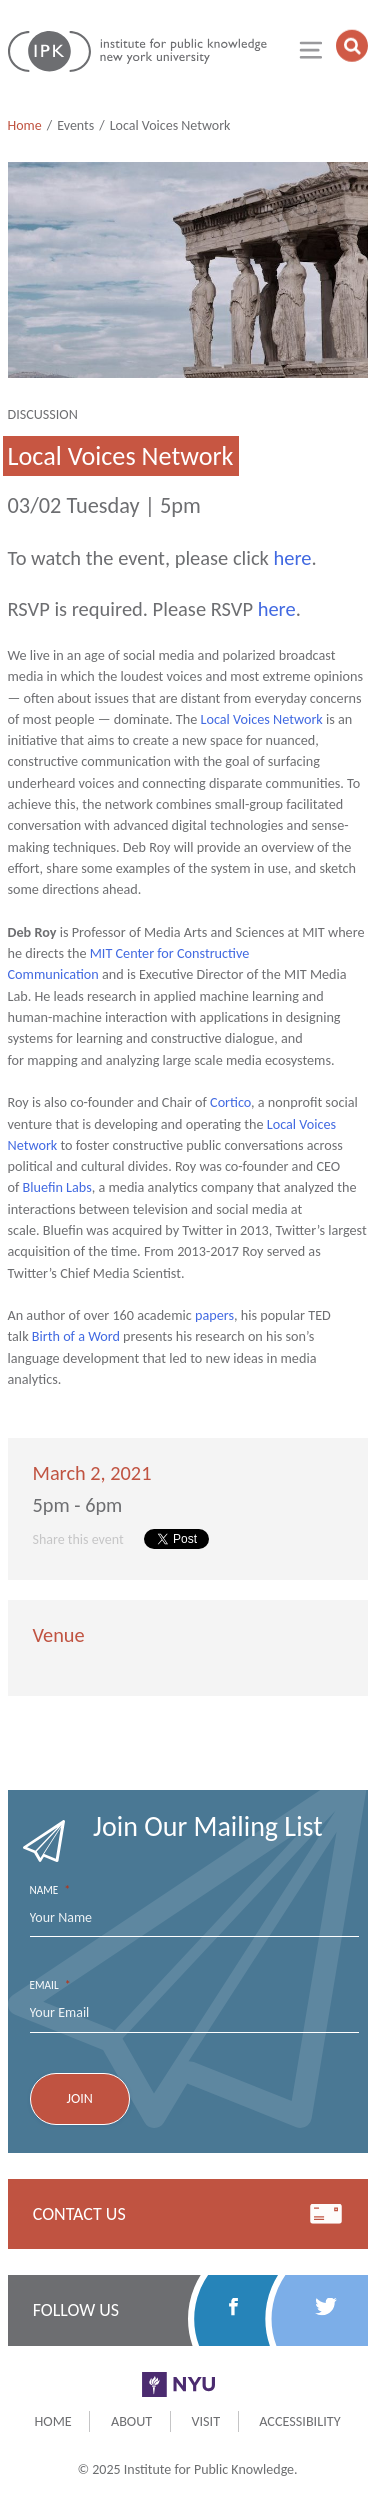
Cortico (230, 1102)
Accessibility (299, 2421)
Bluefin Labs (57, 1187)
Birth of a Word (76, 1336)
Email (50, 1985)
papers (214, 1315)
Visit (205, 2421)
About (131, 2421)
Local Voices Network (261, 719)
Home (25, 125)
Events (75, 125)
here (293, 558)
